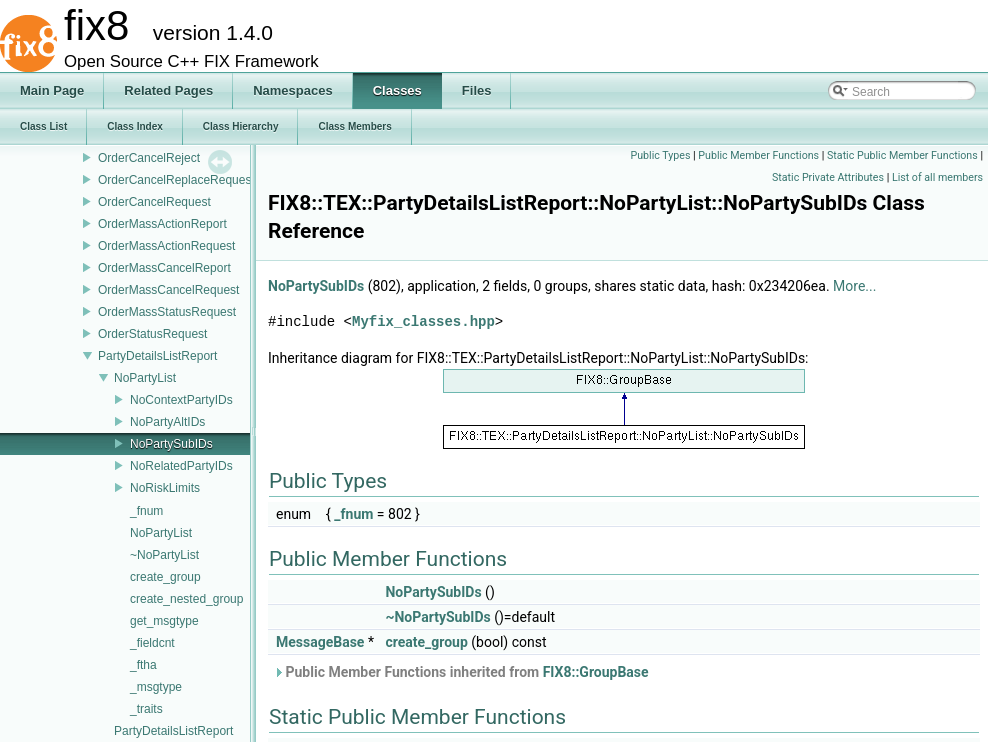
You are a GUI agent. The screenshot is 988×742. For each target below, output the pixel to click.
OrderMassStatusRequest (167, 312)
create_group (165, 577)
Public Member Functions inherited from (461, 672)
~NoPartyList (164, 555)
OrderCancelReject (149, 158)
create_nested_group (186, 599)
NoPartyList (145, 378)
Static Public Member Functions (902, 155)
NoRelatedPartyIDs (181, 466)
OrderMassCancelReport (164, 268)
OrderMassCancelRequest (168, 290)
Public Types (660, 155)
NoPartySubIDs (171, 444)
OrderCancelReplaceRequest (176, 180)
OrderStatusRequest (152, 334)
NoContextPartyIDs (181, 400)
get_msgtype (164, 621)
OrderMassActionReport (162, 224)
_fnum (146, 511)
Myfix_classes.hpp (423, 321)
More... (854, 286)
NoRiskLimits (165, 488)
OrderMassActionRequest (166, 246)
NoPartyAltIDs (167, 422)
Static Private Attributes (828, 177)
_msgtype (156, 687)
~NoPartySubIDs (437, 617)
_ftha (143, 665)
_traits (146, 709)
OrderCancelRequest (154, 202)
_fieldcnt (152, 643)
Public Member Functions (758, 155)
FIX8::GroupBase (596, 672)
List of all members (937, 177)
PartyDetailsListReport (157, 356)
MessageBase (320, 642)
